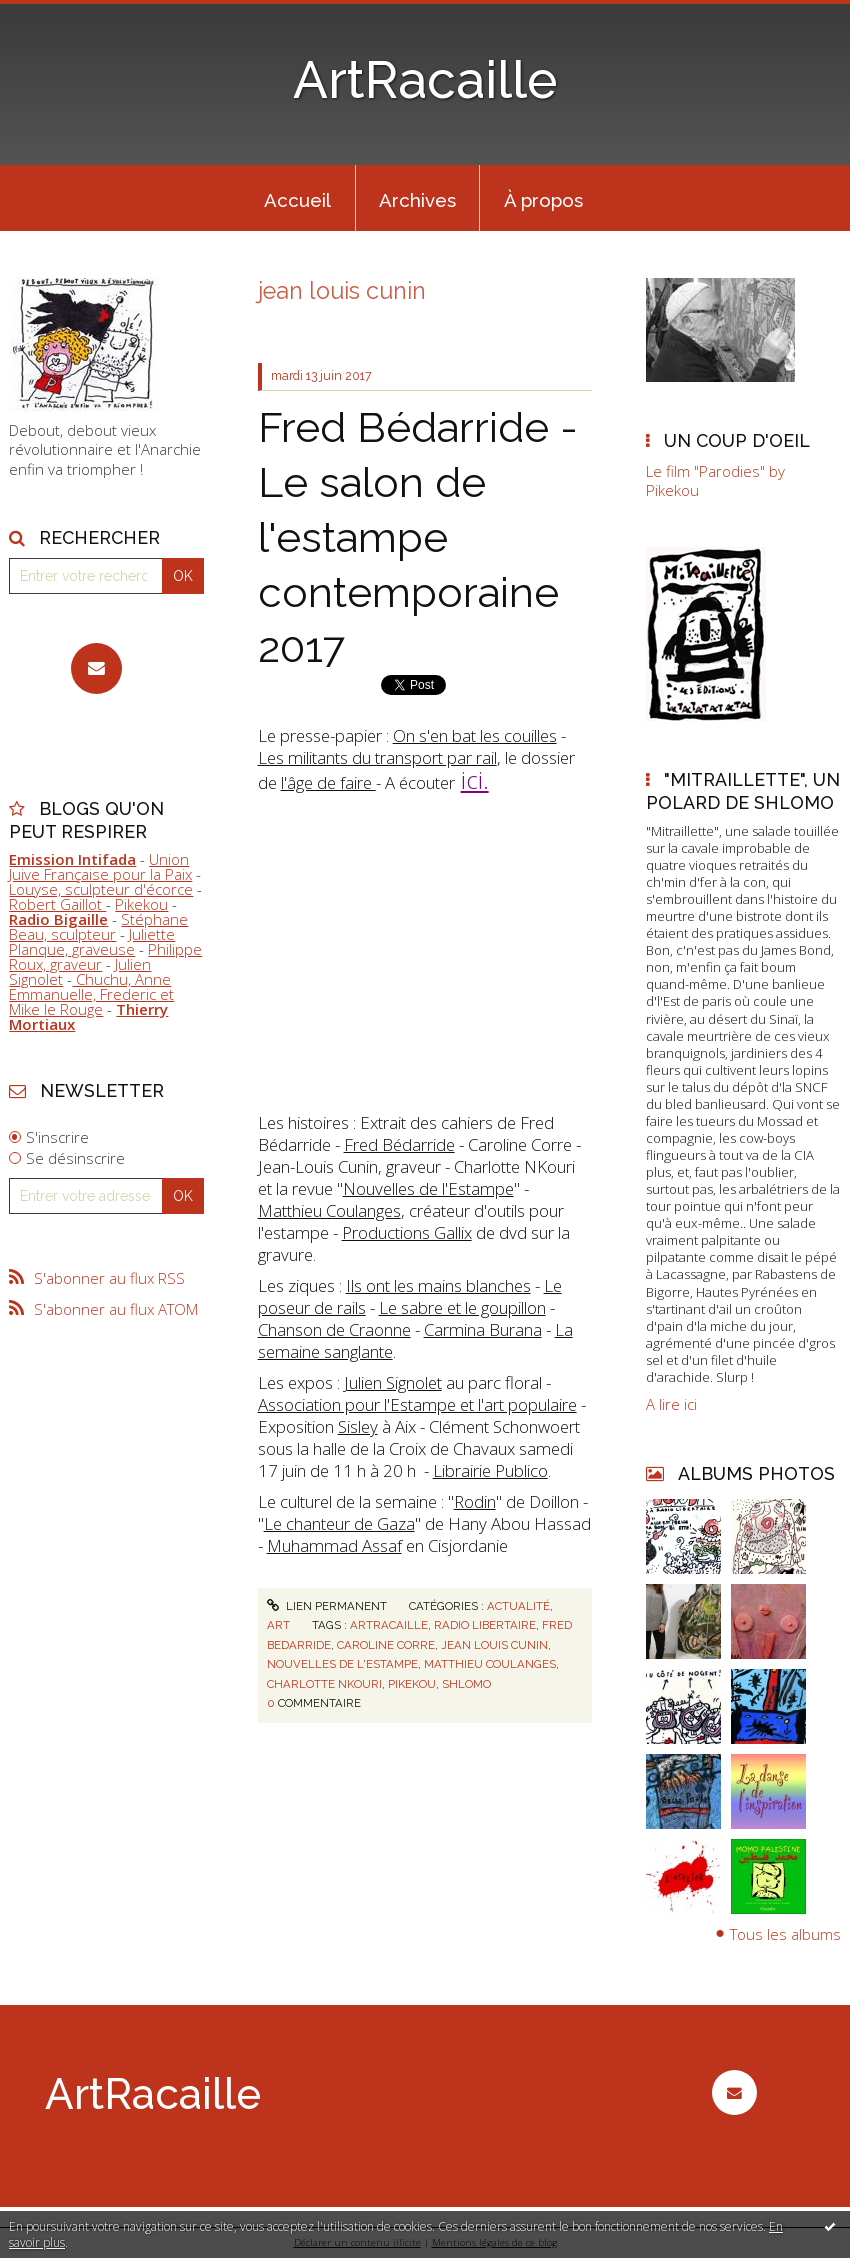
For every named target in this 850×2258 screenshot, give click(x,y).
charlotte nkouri (324, 1684)
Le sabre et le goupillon (462, 1307)
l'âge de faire (328, 782)
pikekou (412, 1684)
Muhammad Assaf (334, 1545)
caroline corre (386, 1645)
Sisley (358, 1426)
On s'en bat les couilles (475, 735)
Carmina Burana (483, 1329)
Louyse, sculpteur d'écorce (101, 889)
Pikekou (141, 904)
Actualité (518, 1606)
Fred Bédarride (399, 1144)
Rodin (475, 1501)
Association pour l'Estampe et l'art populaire (417, 1404)
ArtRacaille (425, 80)
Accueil (297, 200)
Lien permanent (327, 1606)
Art (278, 1625)
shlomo (466, 1684)
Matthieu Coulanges (329, 1210)
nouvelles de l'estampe (342, 1664)
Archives (417, 200)
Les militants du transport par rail (377, 757)
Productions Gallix (407, 1232)
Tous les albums (785, 1933)
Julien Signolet (393, 1382)
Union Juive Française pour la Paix (100, 866)
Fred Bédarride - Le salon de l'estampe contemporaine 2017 (418, 536)
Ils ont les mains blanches (438, 1285)
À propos (543, 200)
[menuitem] (298, 198)
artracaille (389, 1625)
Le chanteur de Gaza (339, 1523)
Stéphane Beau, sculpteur (98, 926)
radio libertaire (485, 1625)
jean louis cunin (494, 1645)
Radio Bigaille (58, 919)
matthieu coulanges (490, 1664)
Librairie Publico (490, 1470)
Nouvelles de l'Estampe (428, 1188)
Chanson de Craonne (334, 1329)
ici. (475, 779)
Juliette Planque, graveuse (92, 941)
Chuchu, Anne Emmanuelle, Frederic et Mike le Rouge (91, 994)
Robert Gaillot (57, 904)
